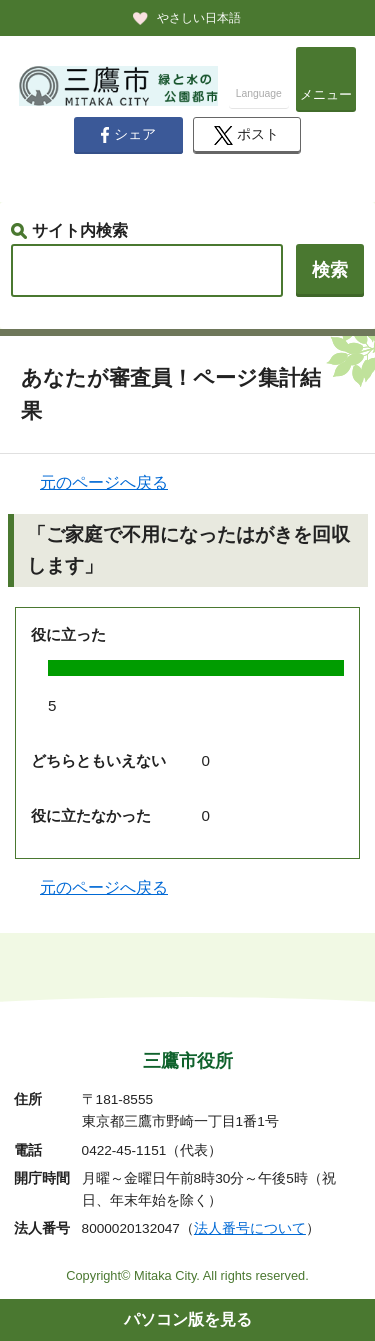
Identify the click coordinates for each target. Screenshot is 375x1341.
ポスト (246, 135)
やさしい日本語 (199, 18)
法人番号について (250, 1228)
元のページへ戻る (104, 482)
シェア (128, 135)
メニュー (326, 94)
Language (259, 93)
